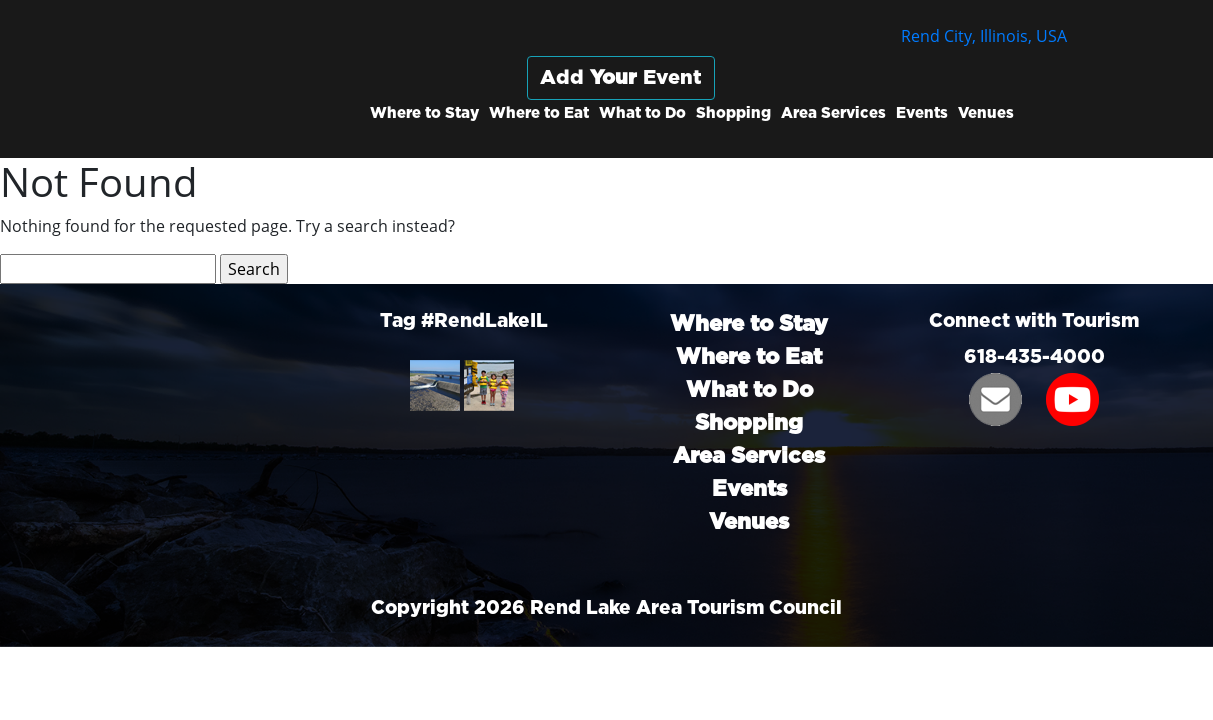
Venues (986, 113)
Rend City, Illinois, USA (984, 36)
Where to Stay (424, 113)
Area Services (833, 113)
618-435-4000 (1034, 357)
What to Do (642, 113)
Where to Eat (539, 113)
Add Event (621, 78)
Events (922, 113)
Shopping (733, 113)
